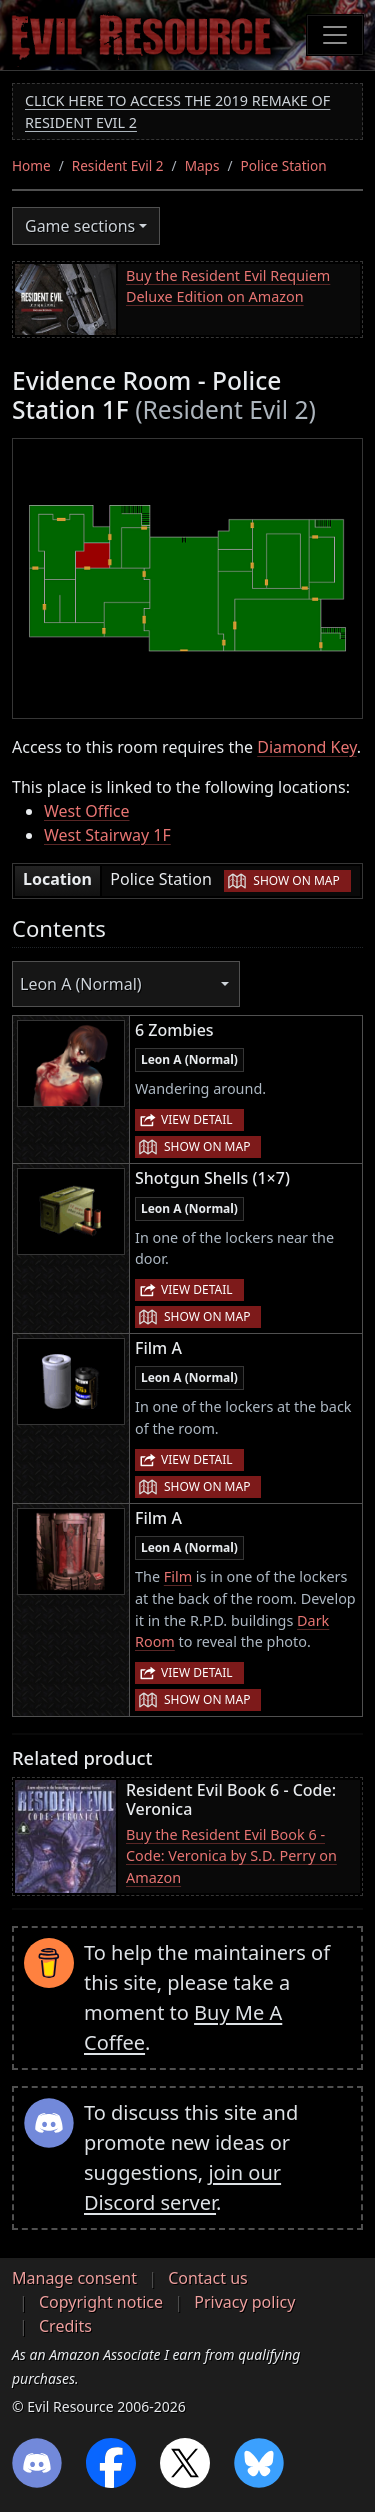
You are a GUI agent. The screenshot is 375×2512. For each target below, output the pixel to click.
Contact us (208, 2278)
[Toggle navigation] (335, 35)
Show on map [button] (296, 880)
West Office (87, 811)
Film (178, 1576)
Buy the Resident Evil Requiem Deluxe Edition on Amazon (228, 286)
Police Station (284, 165)
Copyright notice (101, 2302)
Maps (202, 165)
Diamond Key (306, 747)
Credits (65, 2326)
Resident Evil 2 (118, 165)
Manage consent (74, 2278)
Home (31, 165)
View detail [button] (197, 1119)
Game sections (80, 226)
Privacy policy (244, 2302)
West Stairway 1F (107, 835)
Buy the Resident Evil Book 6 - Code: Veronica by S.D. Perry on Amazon (231, 1856)
